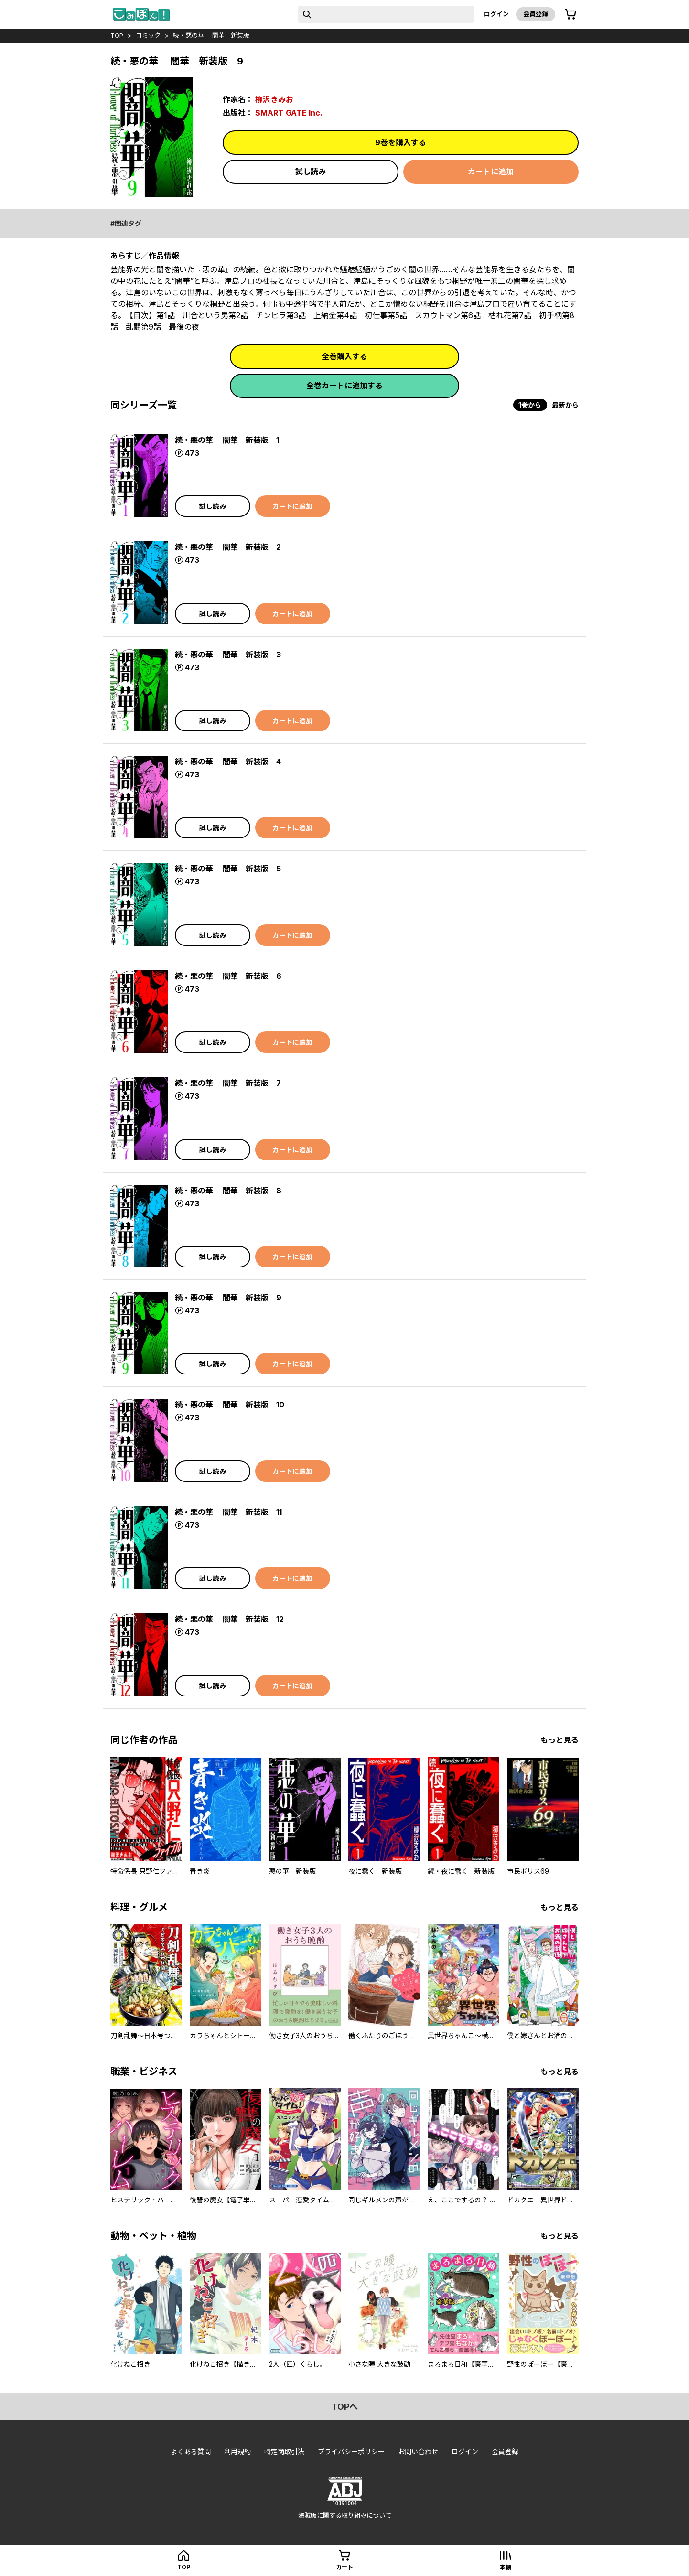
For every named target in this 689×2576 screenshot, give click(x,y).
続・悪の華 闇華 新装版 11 (228, 1512)
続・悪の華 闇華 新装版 (211, 35)
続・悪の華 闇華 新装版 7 (228, 1083)
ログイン (496, 14)
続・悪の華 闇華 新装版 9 (228, 1297)
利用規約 (237, 2451)
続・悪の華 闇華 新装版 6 (228, 976)
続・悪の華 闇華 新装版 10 (229, 1404)
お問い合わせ (418, 2451)
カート (344, 2567)
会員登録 (535, 14)
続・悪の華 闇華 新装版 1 (227, 440)
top (116, 35)
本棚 (505, 2567)
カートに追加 (491, 171)
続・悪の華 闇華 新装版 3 (228, 654)
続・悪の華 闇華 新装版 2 (228, 547)
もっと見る (559, 1740)
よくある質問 (191, 2451)
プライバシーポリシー (351, 2451)
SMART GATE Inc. (289, 113)
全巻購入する (344, 356)
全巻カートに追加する (344, 385)
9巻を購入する (400, 142)
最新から (565, 405)
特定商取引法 (284, 2451)
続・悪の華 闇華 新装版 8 (228, 1190)
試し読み (310, 171)
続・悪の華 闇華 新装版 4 (228, 761)
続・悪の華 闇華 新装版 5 (228, 868)
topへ (345, 2407)
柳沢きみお (274, 99)
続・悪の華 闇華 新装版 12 (229, 1619)
